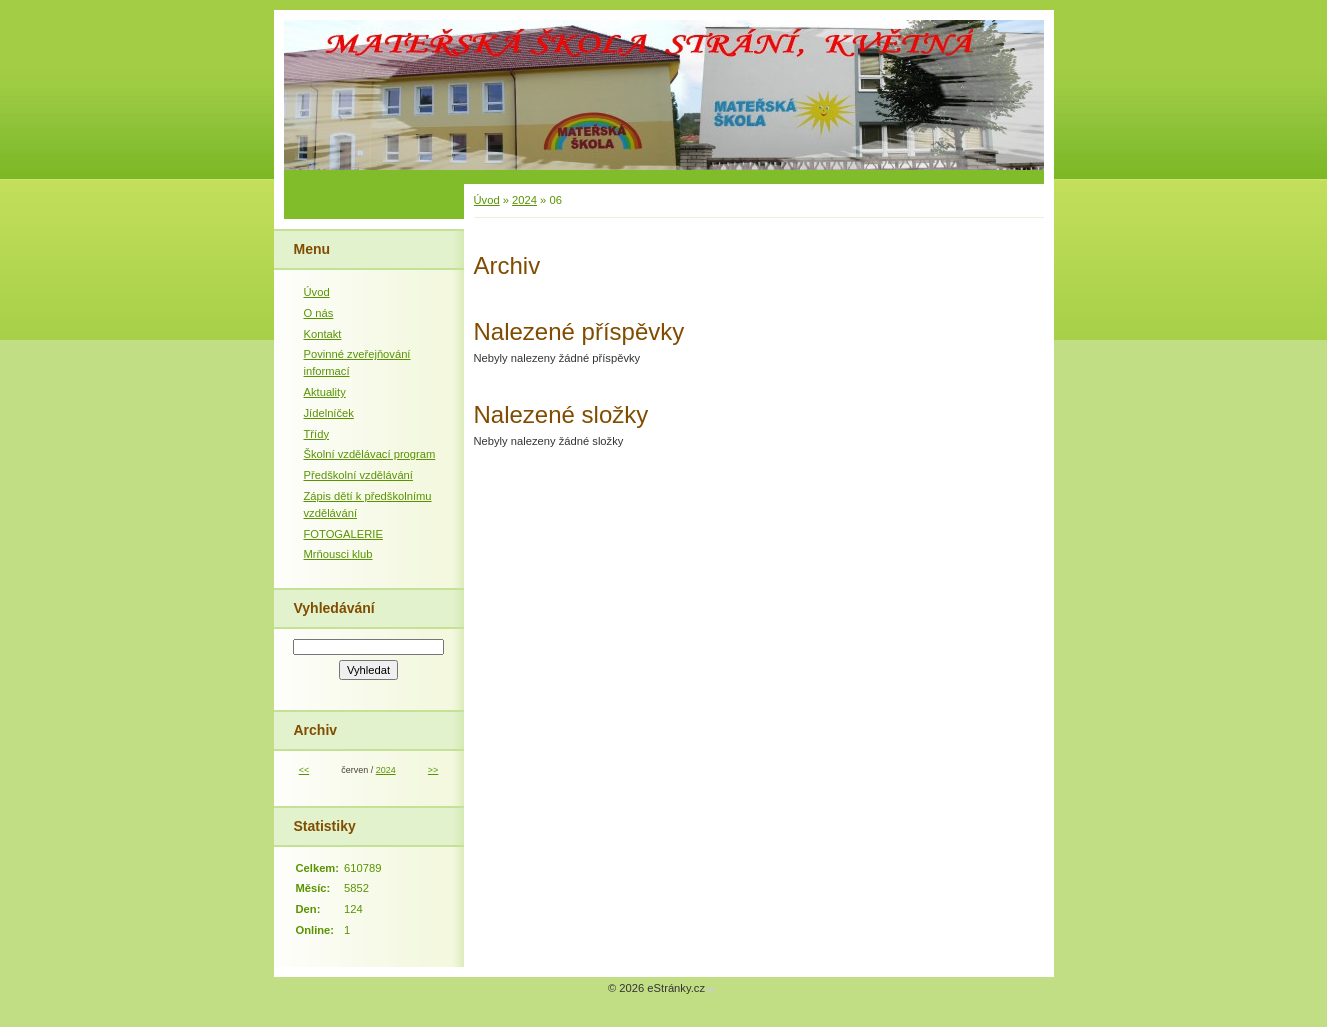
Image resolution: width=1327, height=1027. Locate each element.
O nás (319, 313)
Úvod (487, 200)
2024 (524, 200)
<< (304, 770)
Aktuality (325, 392)
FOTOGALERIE (343, 534)
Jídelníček (329, 413)
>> (433, 770)
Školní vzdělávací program (370, 454)
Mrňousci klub (338, 554)
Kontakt (323, 334)
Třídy (316, 434)
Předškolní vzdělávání (358, 475)
